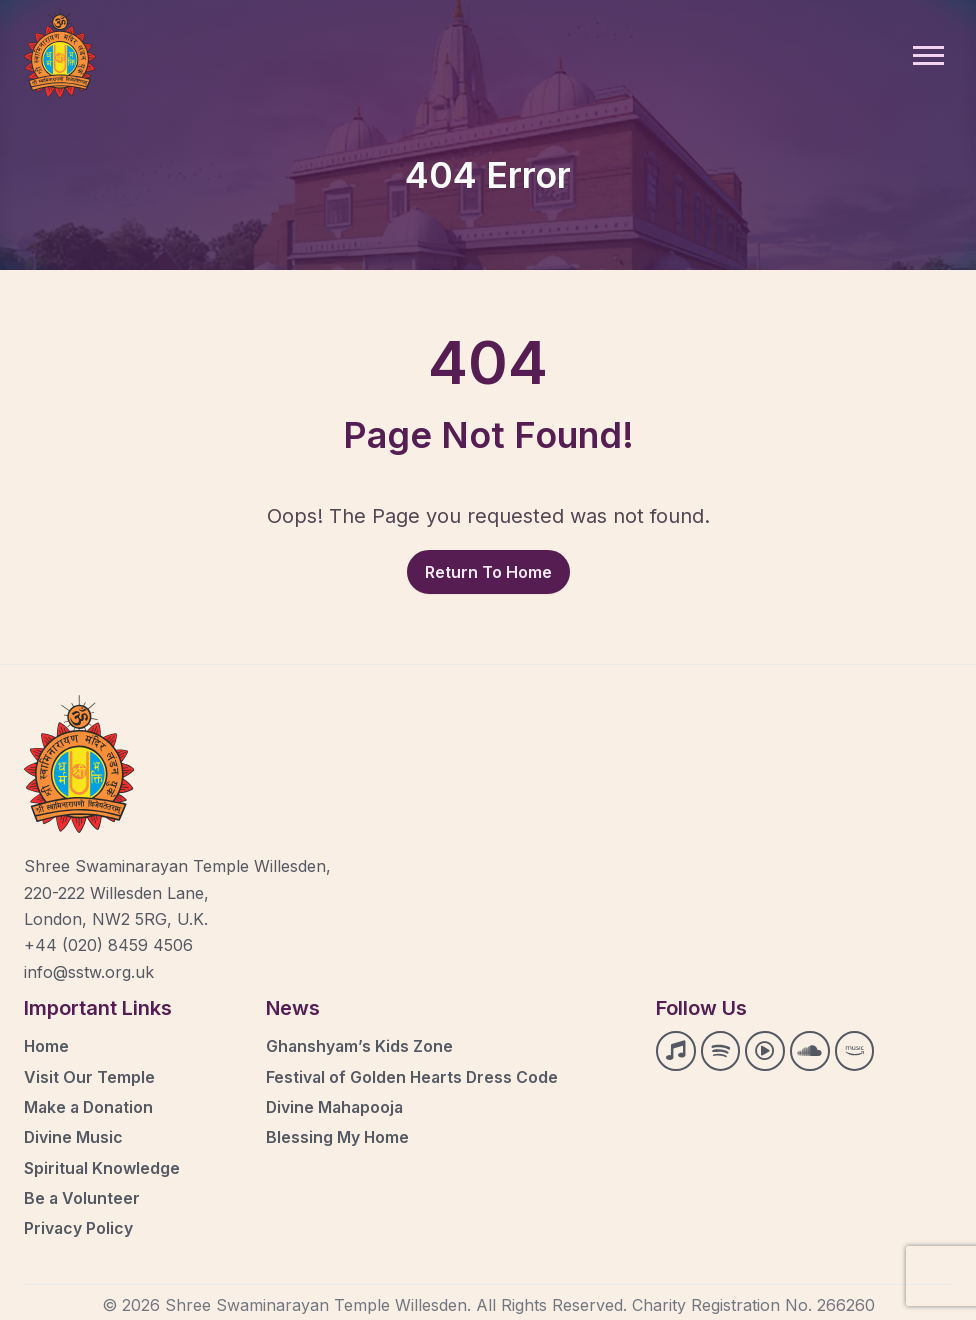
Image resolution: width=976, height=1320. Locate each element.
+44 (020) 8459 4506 (108, 945)
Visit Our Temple (89, 1076)
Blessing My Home (338, 1136)
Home (47, 1046)
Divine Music (74, 1136)
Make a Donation (90, 1106)
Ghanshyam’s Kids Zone (361, 1046)
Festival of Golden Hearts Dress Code (414, 1076)
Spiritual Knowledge (102, 1166)
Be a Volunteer (82, 1196)
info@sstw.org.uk (89, 972)
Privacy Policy (79, 1226)
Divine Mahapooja (336, 1106)
